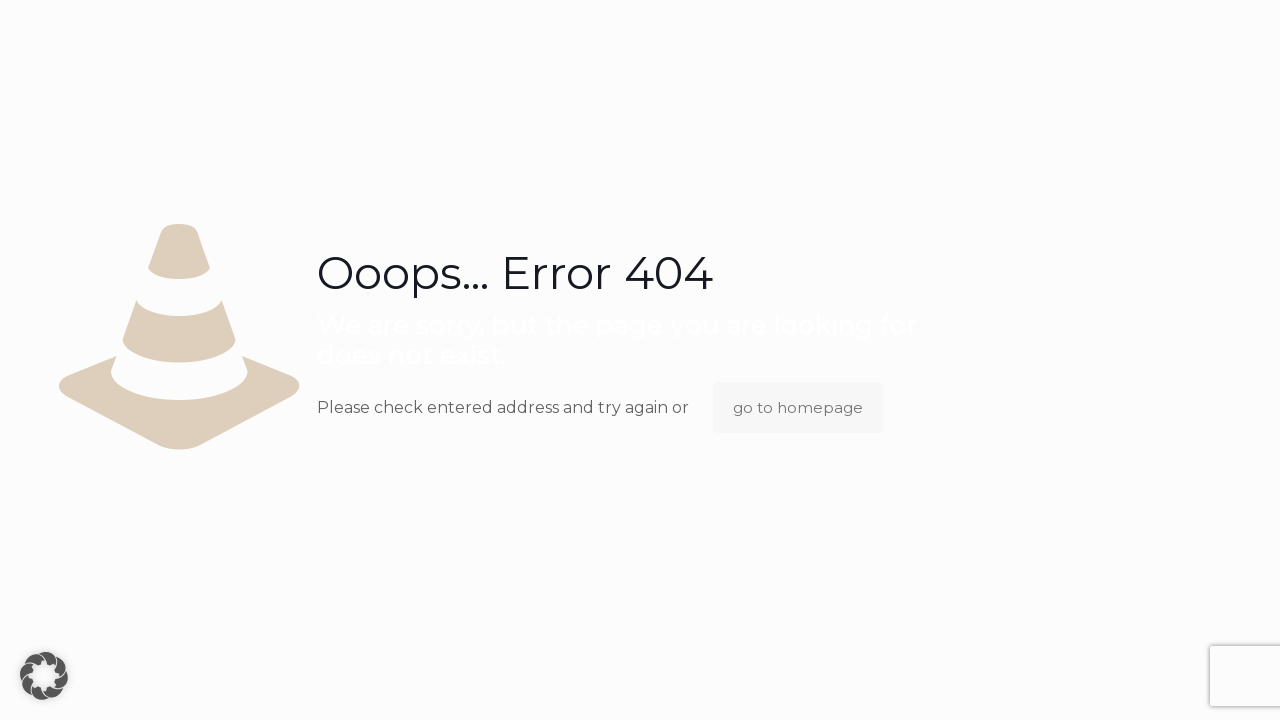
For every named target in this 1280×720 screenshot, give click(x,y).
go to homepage (798, 407)
